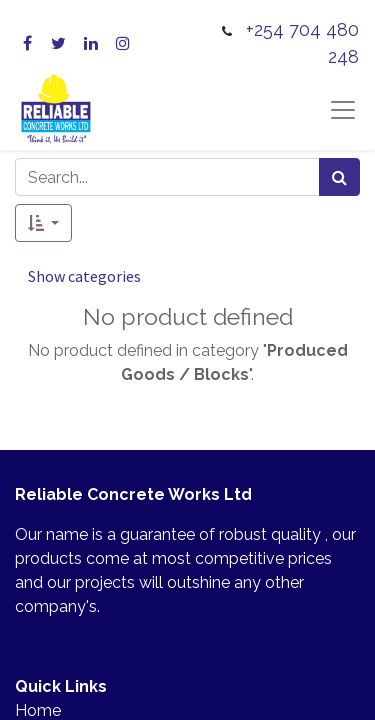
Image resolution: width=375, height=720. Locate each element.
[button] (43, 223)
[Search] (339, 177)
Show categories (84, 276)
